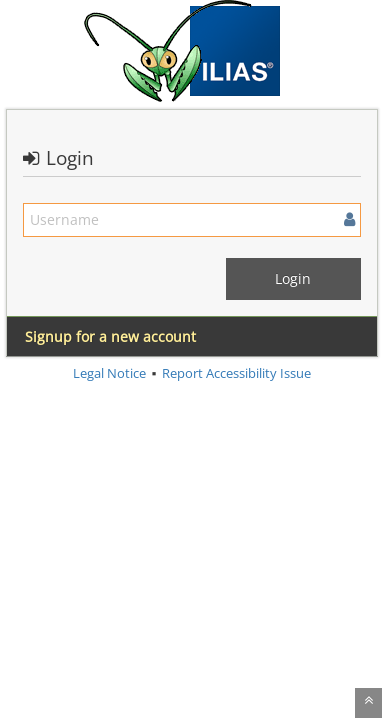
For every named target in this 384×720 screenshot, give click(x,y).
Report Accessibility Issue (236, 373)
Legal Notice (109, 373)
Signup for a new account (110, 336)
